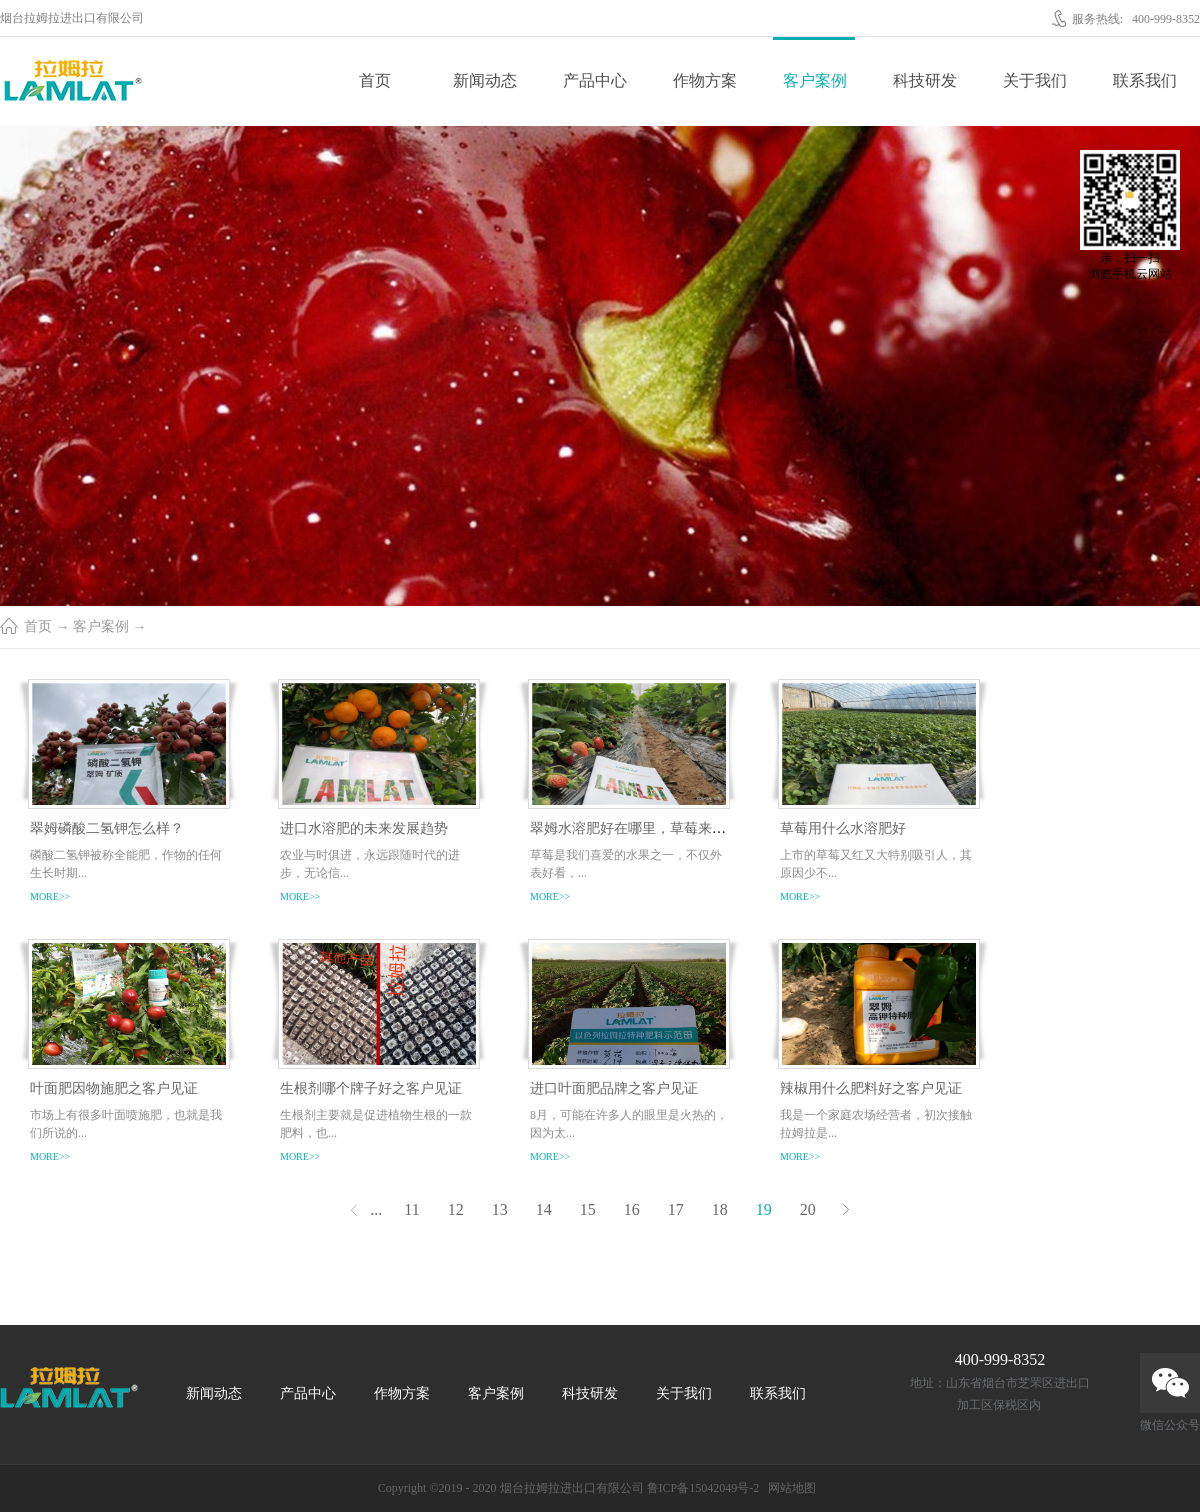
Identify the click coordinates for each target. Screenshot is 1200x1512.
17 (676, 1209)
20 (808, 1209)
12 (456, 1209)
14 (544, 1209)
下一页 (846, 1209)
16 (632, 1209)
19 (764, 1209)
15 (588, 1209)
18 (720, 1209)
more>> (50, 896)
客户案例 (101, 626)
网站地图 (789, 1488)
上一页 (353, 1209)
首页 (375, 80)
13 (500, 1209)
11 (411, 1209)
